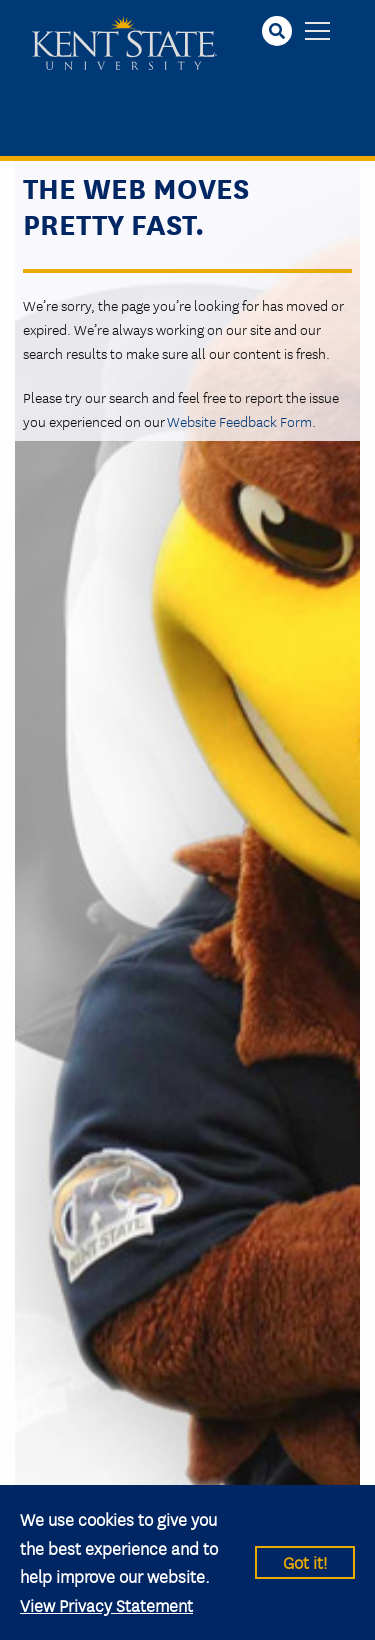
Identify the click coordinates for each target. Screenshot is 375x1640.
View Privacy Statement (106, 1604)
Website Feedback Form (239, 421)
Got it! (305, 1561)
